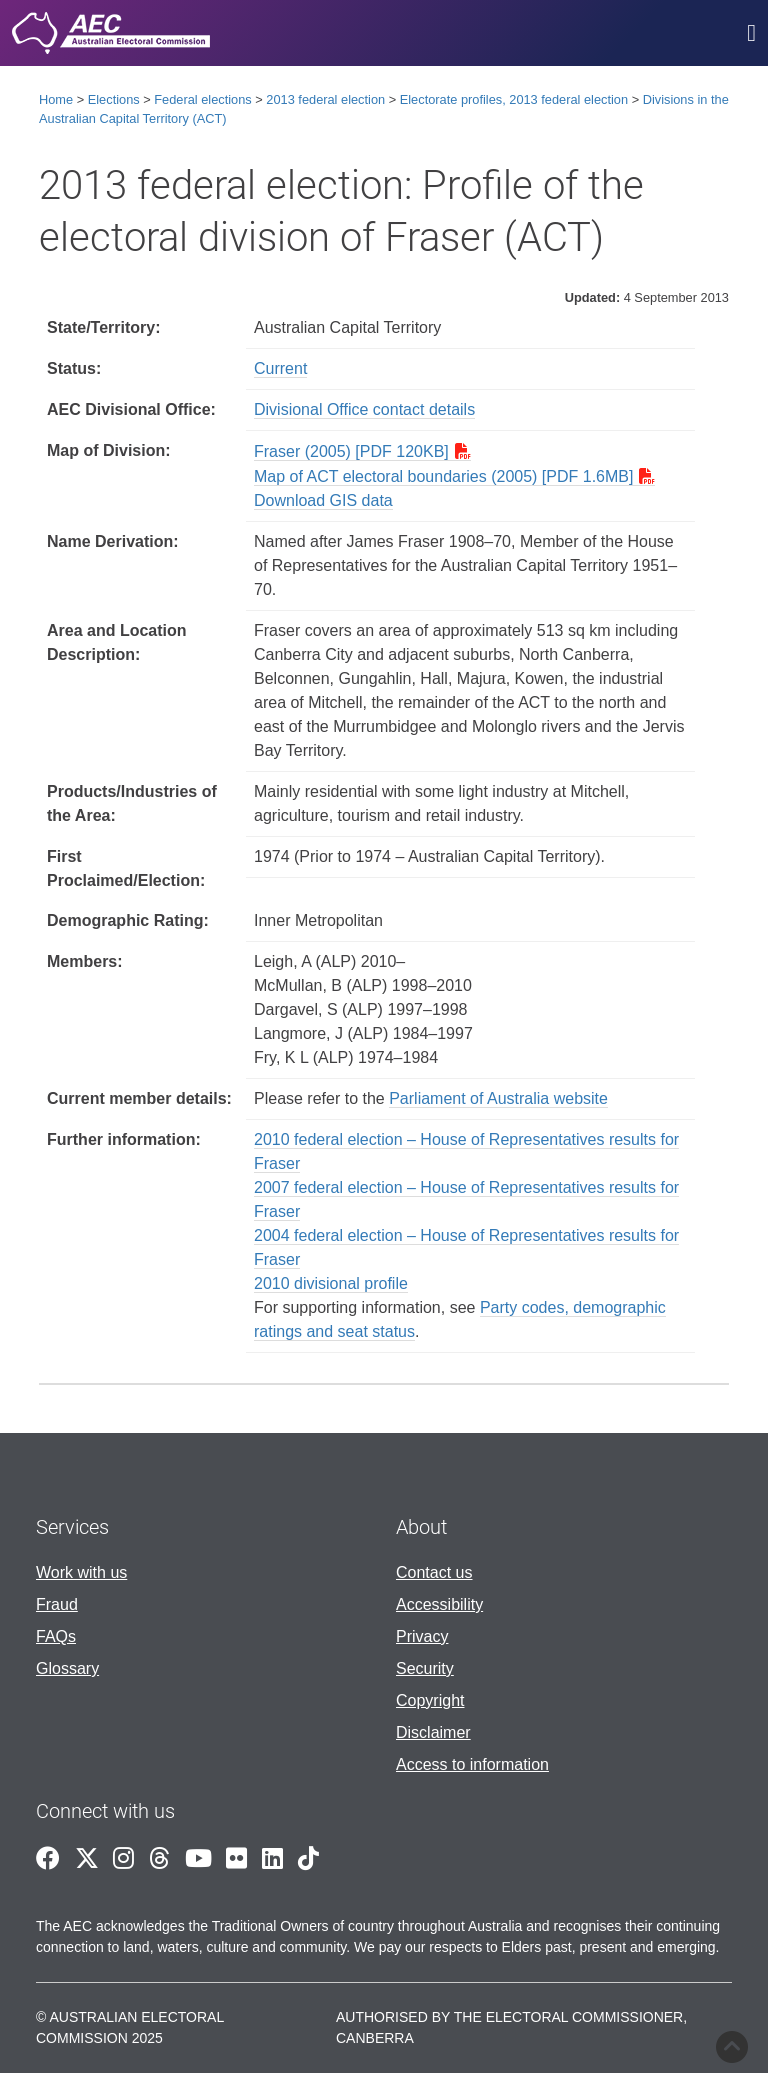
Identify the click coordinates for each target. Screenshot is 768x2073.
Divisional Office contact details (364, 409)
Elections (114, 99)
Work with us (81, 1572)
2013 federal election (325, 99)
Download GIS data (323, 500)
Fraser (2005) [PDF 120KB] (351, 451)
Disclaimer (433, 1732)
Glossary (67, 1668)
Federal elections (202, 99)
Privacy (422, 1636)
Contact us (434, 1572)
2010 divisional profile (331, 1283)
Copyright (430, 1700)
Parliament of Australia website (498, 1098)
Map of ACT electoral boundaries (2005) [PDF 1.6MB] (443, 476)
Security (425, 1668)
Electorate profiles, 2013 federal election (514, 99)
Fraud (57, 1604)
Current (280, 368)
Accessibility (439, 1604)
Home (56, 99)
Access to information (472, 1764)
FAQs (56, 1636)
